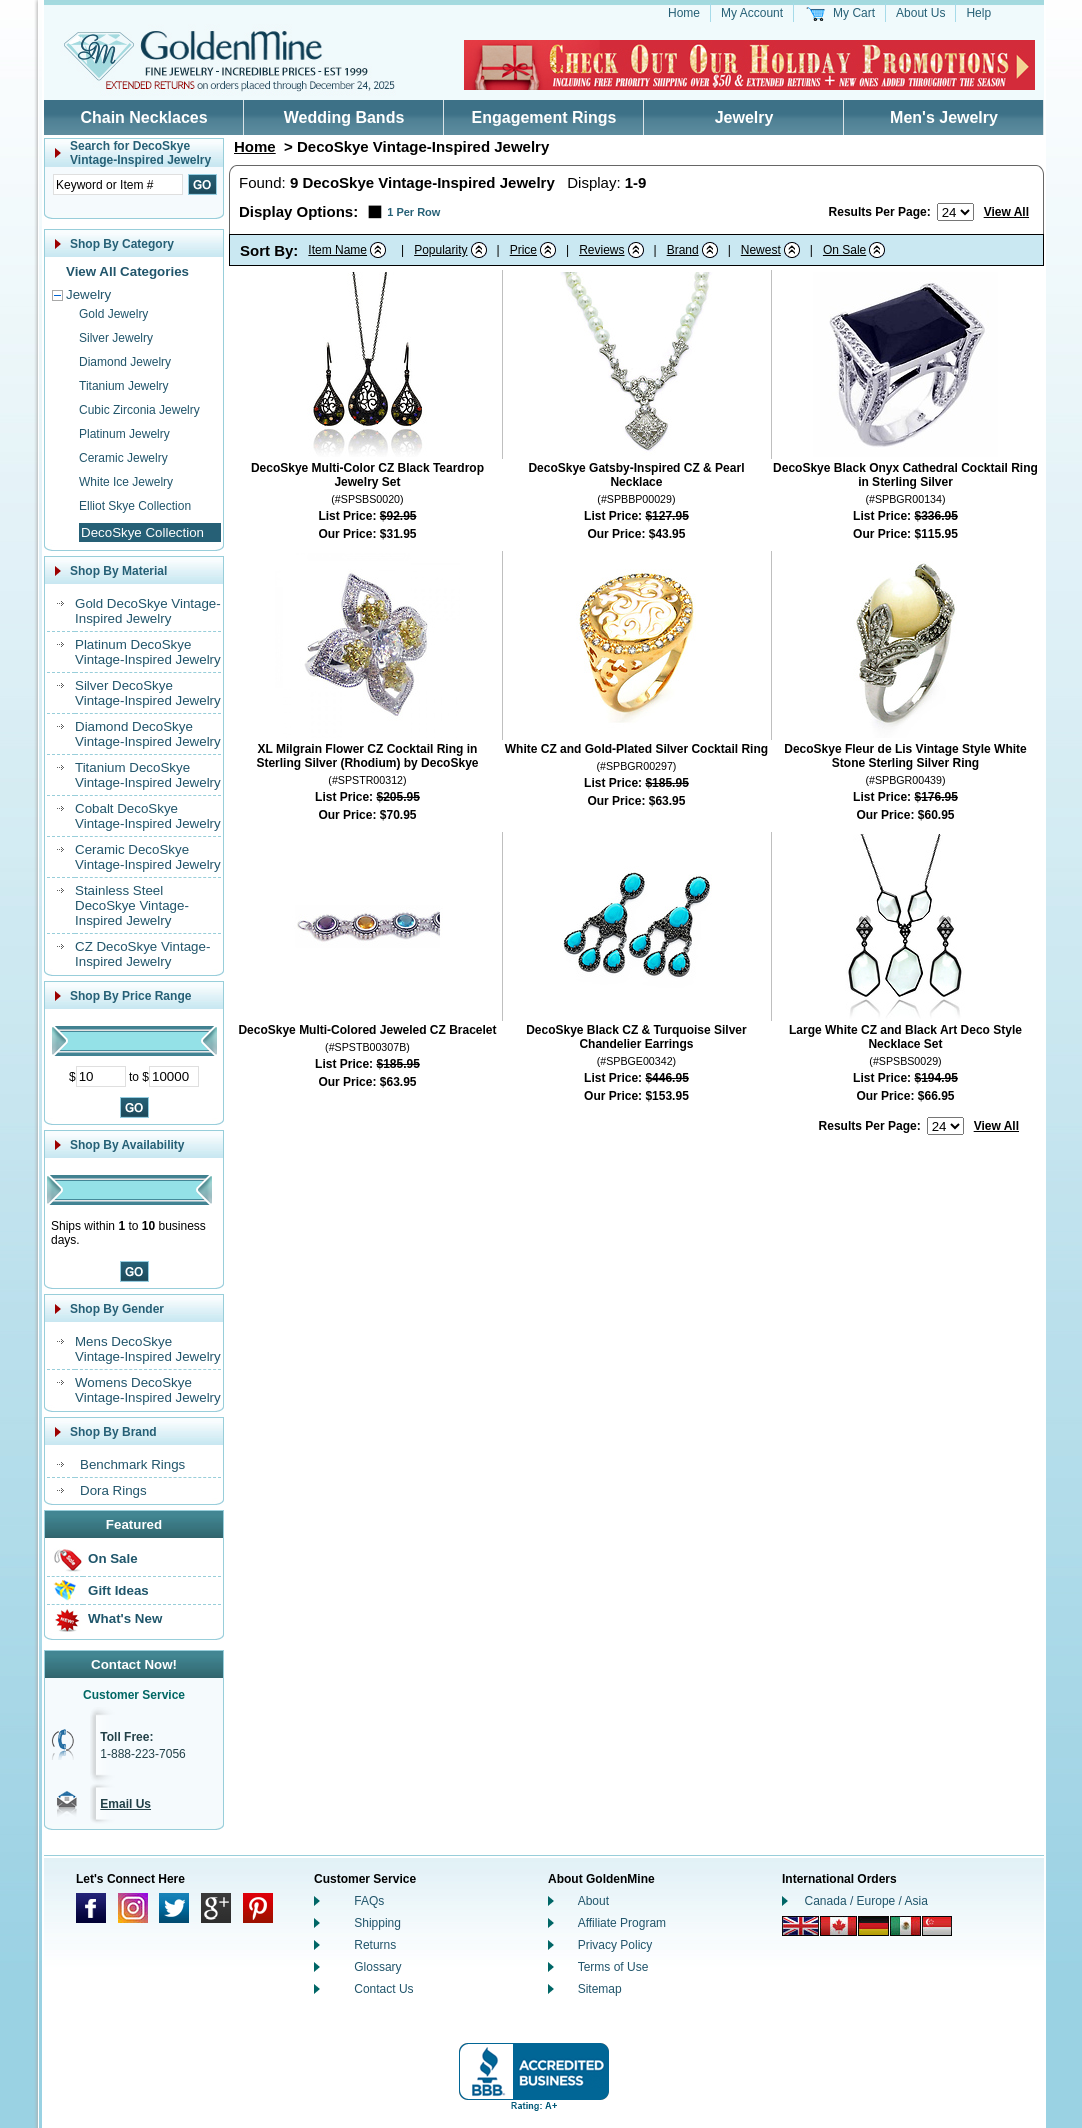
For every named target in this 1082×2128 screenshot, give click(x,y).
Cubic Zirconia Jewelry (139, 410)
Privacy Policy (615, 1945)
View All (1006, 212)
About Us (920, 13)
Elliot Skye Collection (135, 506)
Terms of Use (613, 1967)
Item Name (337, 250)
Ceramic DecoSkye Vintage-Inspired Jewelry (148, 857)
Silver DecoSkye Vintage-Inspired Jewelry (148, 693)
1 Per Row (413, 212)
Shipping (377, 1923)
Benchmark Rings (132, 1464)
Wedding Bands (344, 117)
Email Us (125, 1804)
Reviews (601, 250)
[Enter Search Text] (118, 184)
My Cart (854, 13)
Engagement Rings (544, 117)
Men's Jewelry (944, 117)
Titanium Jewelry (124, 386)
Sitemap (600, 1989)
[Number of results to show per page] (955, 212)
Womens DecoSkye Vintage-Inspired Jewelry (148, 1390)
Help (978, 13)
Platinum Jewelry (124, 434)
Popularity (440, 250)
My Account (752, 13)
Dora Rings (113, 1490)
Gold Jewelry (113, 314)
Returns (375, 1945)
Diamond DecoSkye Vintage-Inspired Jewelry (148, 734)
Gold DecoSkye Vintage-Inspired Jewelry (148, 611)
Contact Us (383, 1989)
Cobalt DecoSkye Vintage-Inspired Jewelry (148, 816)
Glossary (377, 1967)
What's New (125, 1618)
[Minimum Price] (101, 1076)
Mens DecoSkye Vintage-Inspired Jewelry (148, 1349)
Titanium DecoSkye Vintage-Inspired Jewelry (148, 775)
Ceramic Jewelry (123, 458)
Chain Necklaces (143, 117)
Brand (683, 250)
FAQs (369, 1901)
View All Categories (127, 271)
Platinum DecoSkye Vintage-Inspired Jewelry (148, 652)
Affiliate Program (622, 1923)
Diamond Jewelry (125, 362)
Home (684, 13)
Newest (761, 250)
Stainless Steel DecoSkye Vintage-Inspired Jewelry (132, 905)
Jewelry (744, 117)
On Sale (113, 1558)
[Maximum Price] (174, 1076)
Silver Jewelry (116, 338)
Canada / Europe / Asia (866, 1901)
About (593, 1901)
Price (523, 250)
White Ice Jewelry (126, 482)
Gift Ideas (118, 1590)
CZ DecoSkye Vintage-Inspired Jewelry (142, 954)
